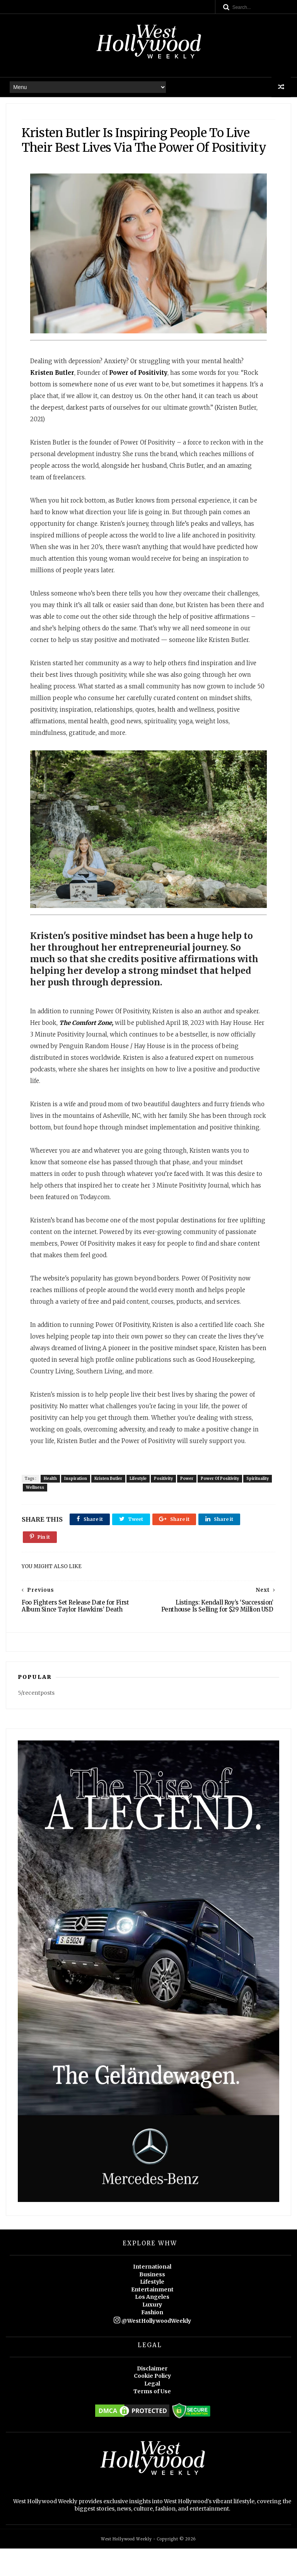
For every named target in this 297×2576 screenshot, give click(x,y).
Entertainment (152, 2316)
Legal (152, 2411)
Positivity (165, 1504)
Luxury (152, 2332)
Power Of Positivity (222, 1504)
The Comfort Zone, (88, 1036)
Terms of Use (152, 2418)
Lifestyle (139, 1504)
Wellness (67, 1512)
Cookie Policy (152, 2403)
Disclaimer (152, 2395)
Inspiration (77, 1504)
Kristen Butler (110, 1504)
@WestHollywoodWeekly (152, 2348)
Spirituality (39, 1512)
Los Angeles (152, 2324)
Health (52, 1504)
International (152, 2294)
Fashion (152, 2339)
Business (152, 2301)
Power (188, 1504)
